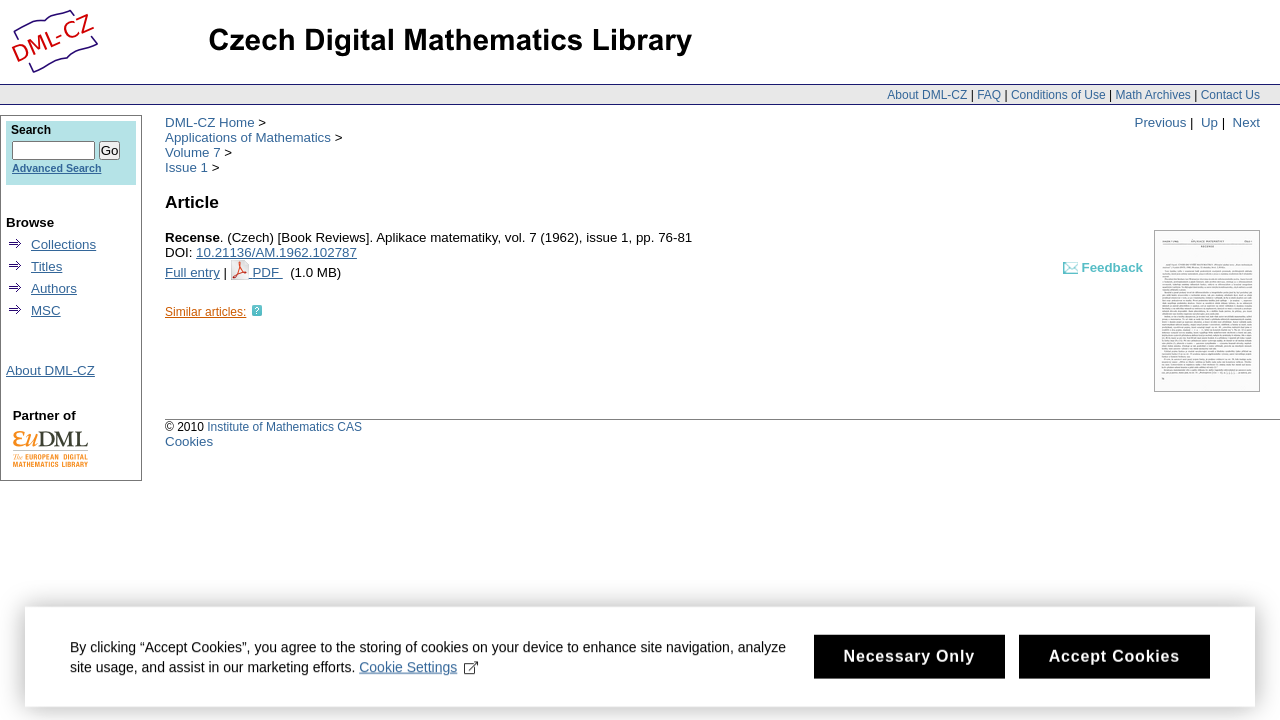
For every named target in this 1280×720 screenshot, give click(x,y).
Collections (63, 244)
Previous (1161, 122)
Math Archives (1152, 95)
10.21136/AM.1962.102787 (276, 252)
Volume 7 (193, 152)
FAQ (989, 95)
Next (1246, 122)
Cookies (189, 441)
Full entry (192, 272)
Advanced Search (56, 168)
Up (1209, 122)
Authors (54, 288)
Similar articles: (205, 312)
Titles (46, 266)
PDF (267, 272)
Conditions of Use (1058, 95)
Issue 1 (186, 167)
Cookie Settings (418, 672)
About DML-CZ (927, 95)
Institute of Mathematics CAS (284, 427)
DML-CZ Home (210, 122)
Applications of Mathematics (248, 137)
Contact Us (1230, 95)
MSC (46, 310)
